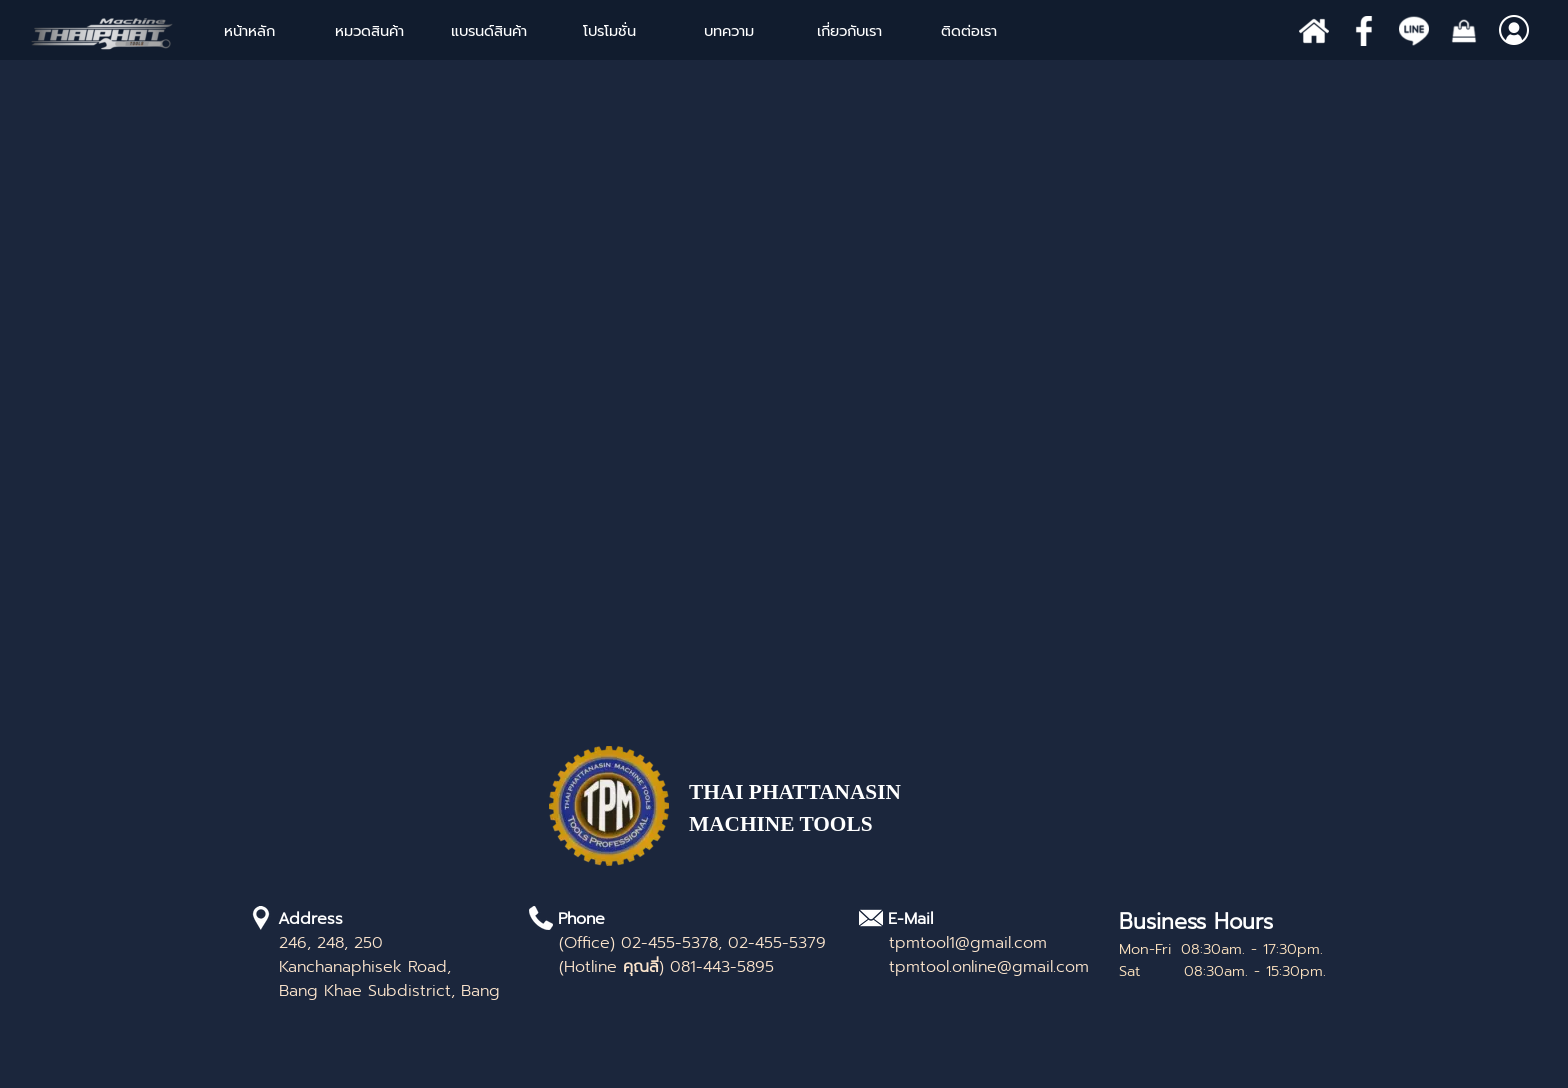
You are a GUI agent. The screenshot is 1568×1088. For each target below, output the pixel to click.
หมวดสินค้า (369, 31)
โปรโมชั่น (609, 31)
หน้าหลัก (249, 31)
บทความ (729, 31)
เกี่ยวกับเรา (849, 31)
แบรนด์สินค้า (489, 31)
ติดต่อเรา (969, 31)
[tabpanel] (834, 819)
